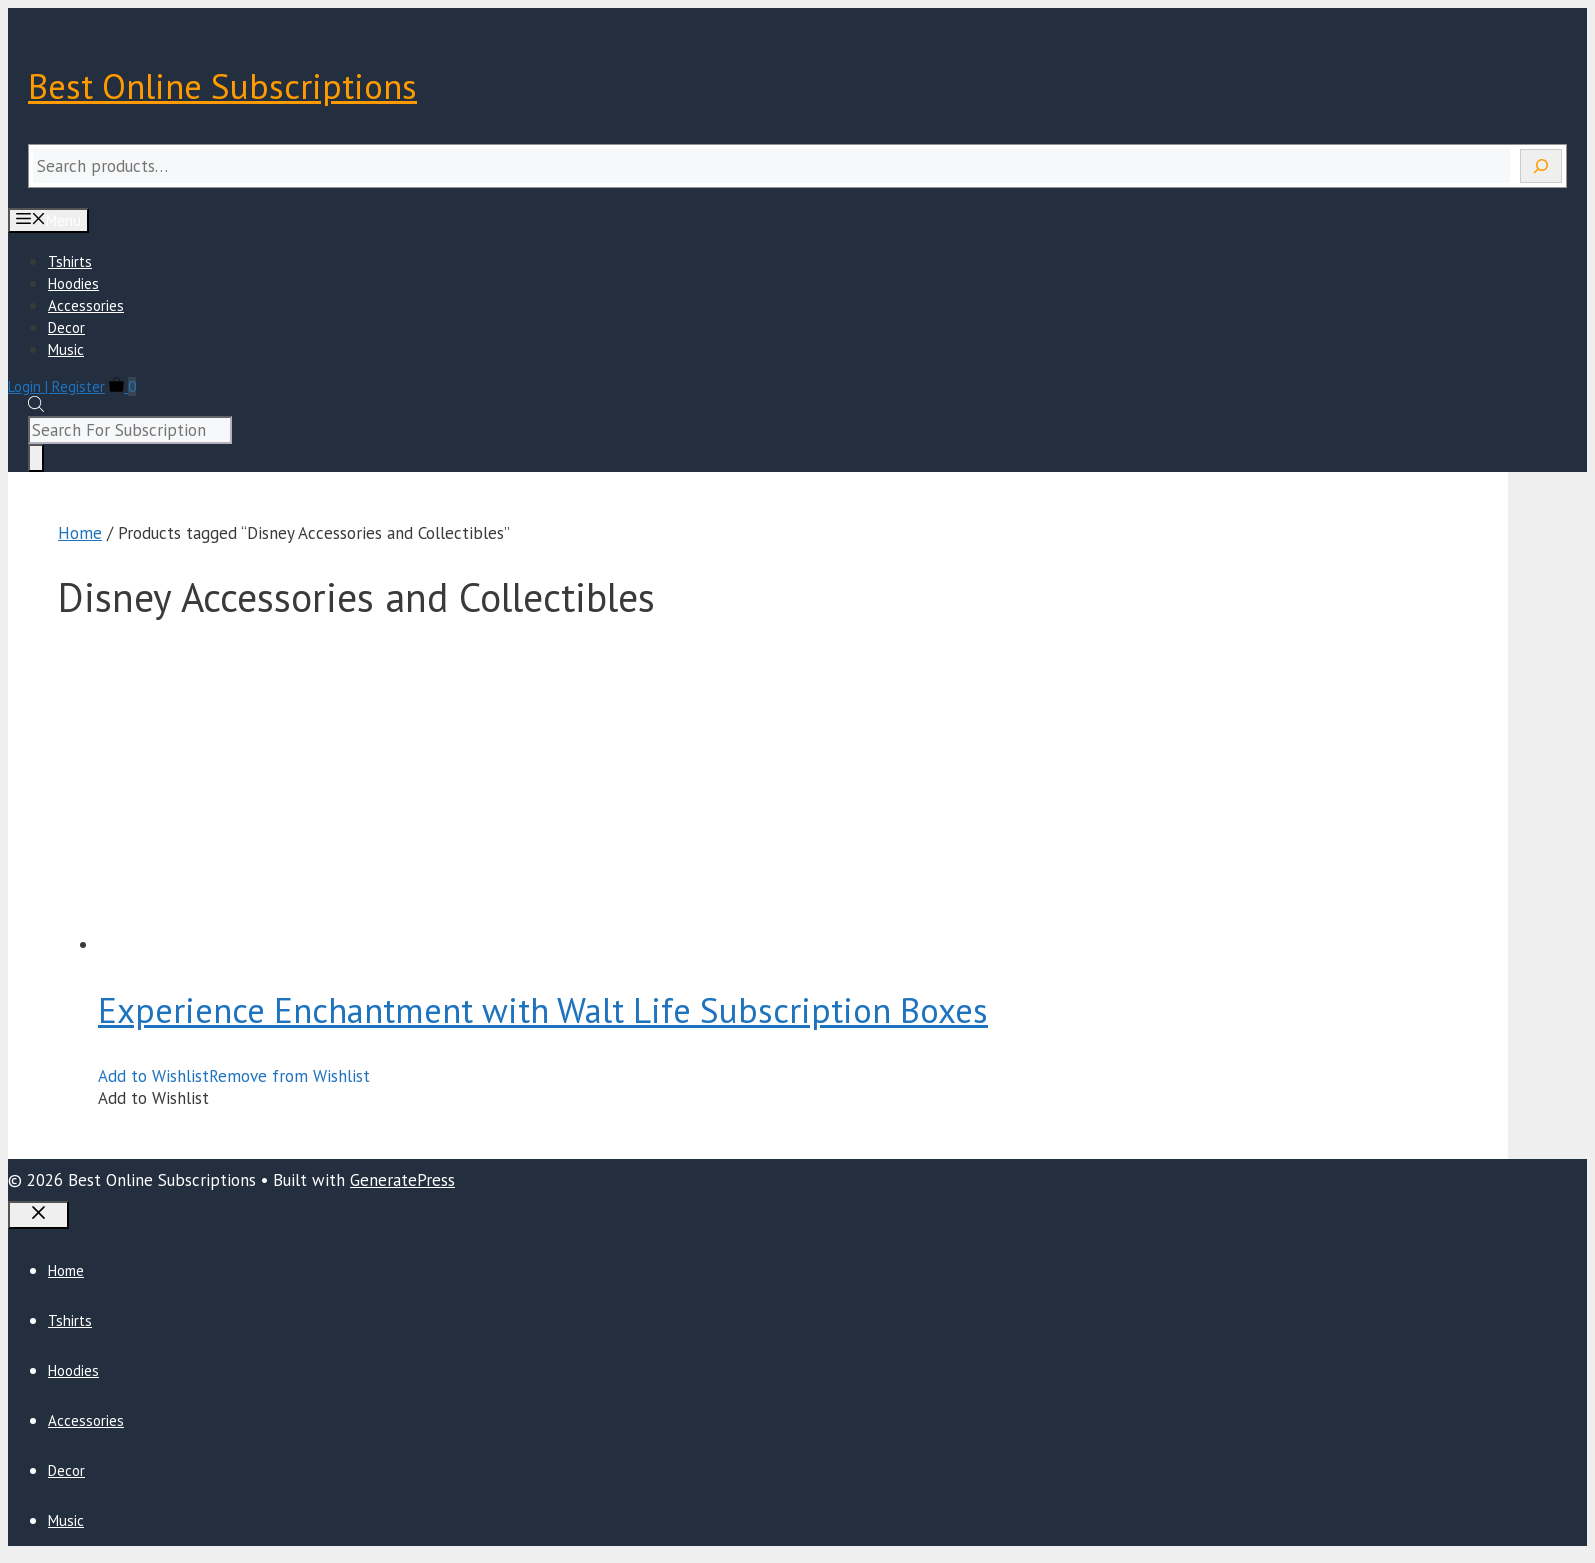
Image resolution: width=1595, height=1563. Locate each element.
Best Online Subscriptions (222, 86)
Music (66, 349)
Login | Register (56, 386)
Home (80, 533)
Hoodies (73, 283)
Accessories (86, 305)
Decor (66, 327)
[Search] (1541, 166)
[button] (234, 1076)
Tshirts (70, 261)
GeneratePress (402, 1180)
